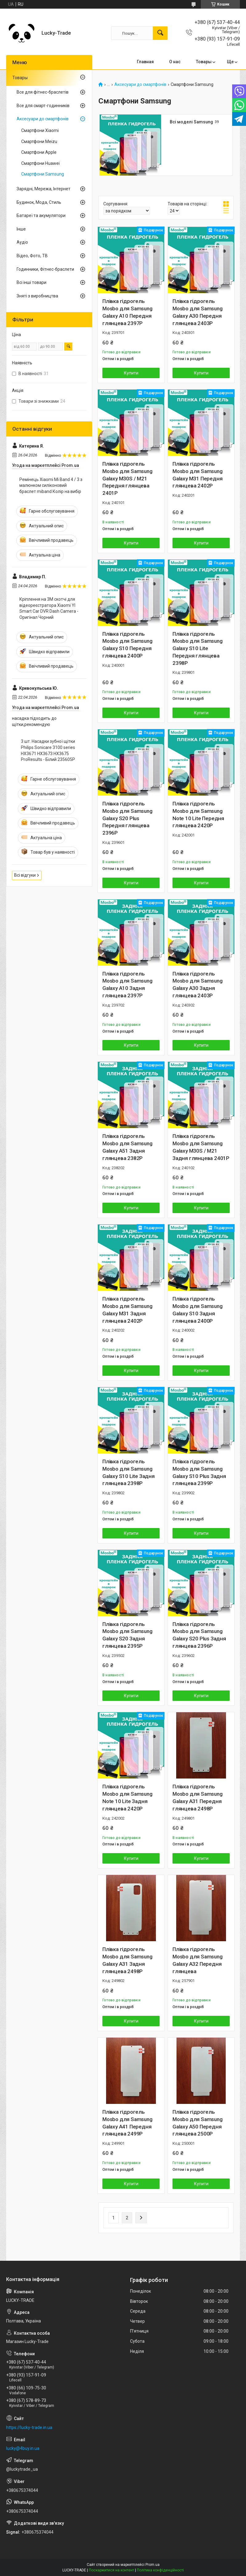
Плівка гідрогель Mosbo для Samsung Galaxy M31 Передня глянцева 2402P (198, 475)
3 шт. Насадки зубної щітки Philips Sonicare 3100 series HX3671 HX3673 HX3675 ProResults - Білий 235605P (48, 750)
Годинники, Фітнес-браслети (45, 269)
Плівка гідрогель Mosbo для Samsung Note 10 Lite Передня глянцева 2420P (198, 814)
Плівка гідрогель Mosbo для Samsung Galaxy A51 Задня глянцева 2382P (127, 1147)
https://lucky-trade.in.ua (29, 2427)
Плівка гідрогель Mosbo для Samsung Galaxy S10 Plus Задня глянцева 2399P (199, 1472)
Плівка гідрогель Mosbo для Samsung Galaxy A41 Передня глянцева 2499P (127, 2123)
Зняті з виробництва (37, 295)
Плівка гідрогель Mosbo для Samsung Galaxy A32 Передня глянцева (198, 1960)
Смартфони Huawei (40, 163)
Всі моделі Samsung (191, 121)
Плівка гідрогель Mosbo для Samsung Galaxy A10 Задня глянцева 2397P (127, 985)
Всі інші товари (31, 282)
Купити (131, 372)
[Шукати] (160, 33)
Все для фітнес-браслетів (43, 92)
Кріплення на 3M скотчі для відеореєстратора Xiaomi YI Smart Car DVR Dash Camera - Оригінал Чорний (48, 608)
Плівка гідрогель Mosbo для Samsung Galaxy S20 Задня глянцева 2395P (127, 1635)
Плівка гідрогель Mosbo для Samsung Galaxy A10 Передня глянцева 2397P (127, 312)
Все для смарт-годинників (43, 105)
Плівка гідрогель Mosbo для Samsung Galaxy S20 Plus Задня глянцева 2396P (199, 1635)
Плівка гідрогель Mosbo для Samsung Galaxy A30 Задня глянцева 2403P (198, 985)
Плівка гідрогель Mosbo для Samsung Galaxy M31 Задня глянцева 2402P (127, 1310)
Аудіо (22, 242)
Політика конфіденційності (160, 2570)
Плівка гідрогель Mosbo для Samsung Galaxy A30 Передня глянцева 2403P (198, 312)
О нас (175, 61)
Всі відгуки (25, 875)
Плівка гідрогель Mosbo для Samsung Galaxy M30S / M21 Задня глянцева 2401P (201, 1147)
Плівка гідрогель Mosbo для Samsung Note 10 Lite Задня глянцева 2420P (127, 1797)
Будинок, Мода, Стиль (39, 202)
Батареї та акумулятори (41, 215)
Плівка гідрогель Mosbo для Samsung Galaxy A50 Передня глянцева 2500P (198, 2123)
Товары (204, 61)
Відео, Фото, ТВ (32, 255)
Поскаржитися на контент (111, 2570)
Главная (145, 61)
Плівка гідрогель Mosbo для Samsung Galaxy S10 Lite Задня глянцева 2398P (128, 1472)
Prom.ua (152, 2564)
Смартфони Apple (39, 152)
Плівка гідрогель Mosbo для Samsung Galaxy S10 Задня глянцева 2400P (198, 1310)
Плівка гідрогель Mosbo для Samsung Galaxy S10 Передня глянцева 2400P (127, 645)
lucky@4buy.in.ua (22, 2448)
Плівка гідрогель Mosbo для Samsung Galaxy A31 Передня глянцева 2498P (198, 1797)
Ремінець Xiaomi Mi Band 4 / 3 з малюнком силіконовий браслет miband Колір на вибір (50, 485)
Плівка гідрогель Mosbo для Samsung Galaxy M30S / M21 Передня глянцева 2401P (127, 478)
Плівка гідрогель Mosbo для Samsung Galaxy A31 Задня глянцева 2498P (127, 1960)
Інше (21, 229)
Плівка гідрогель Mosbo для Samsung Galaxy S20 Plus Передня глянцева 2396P (127, 818)
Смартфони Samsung (42, 174)
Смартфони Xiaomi (40, 130)
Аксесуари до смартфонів (140, 84)
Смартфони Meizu (39, 141)
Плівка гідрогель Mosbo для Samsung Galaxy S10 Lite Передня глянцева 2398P (198, 648)
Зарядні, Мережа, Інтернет (43, 188)
